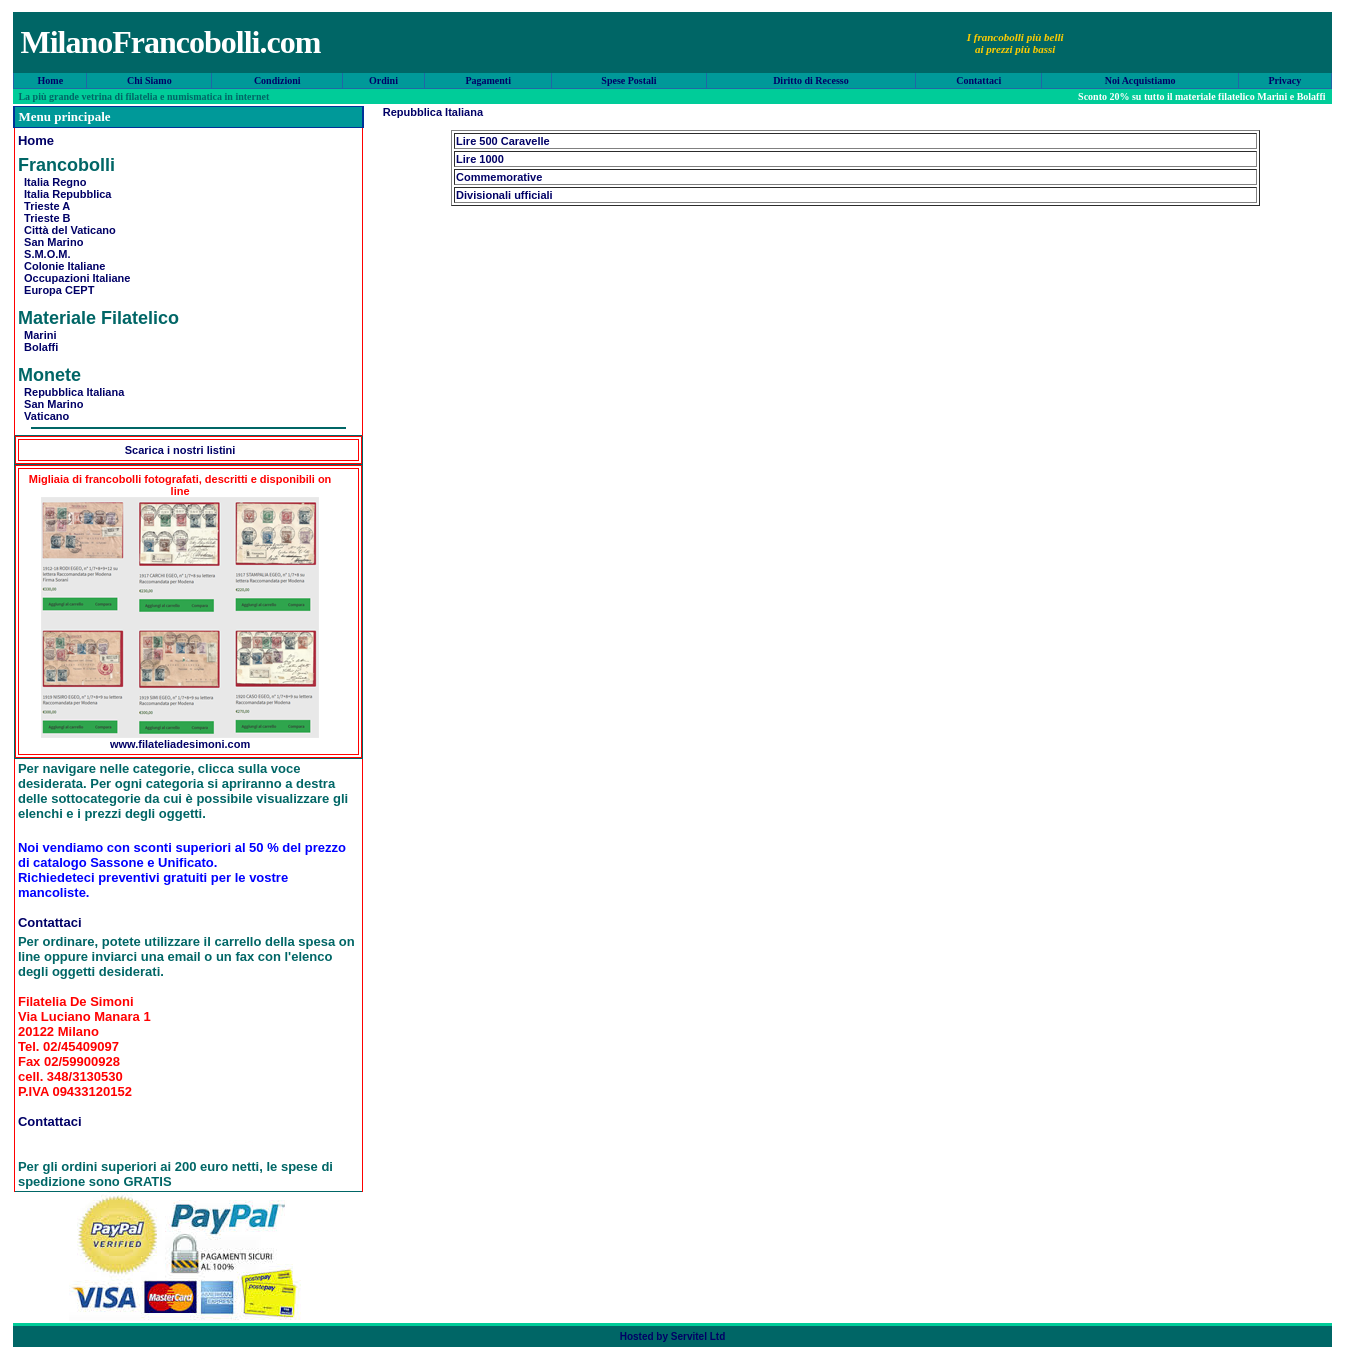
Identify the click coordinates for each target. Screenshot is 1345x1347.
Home (51, 80)
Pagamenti (488, 80)
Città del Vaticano (67, 230)
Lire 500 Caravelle (503, 141)
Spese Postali (628, 80)
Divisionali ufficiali (504, 195)
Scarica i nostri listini (180, 450)
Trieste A (44, 206)
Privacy (1284, 80)
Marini (37, 335)
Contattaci (978, 80)
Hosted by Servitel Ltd (673, 1336)
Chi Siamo (149, 80)
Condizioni (277, 80)
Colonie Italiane (61, 266)
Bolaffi (38, 347)
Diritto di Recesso (811, 80)
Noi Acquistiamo (1140, 80)
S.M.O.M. (44, 254)
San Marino (50, 242)
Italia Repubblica (65, 194)
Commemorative (499, 177)
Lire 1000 (480, 159)
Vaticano (43, 416)
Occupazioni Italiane (74, 278)
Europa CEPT (56, 290)
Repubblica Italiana (71, 392)
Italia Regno (52, 182)
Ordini (383, 80)
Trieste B (44, 218)
